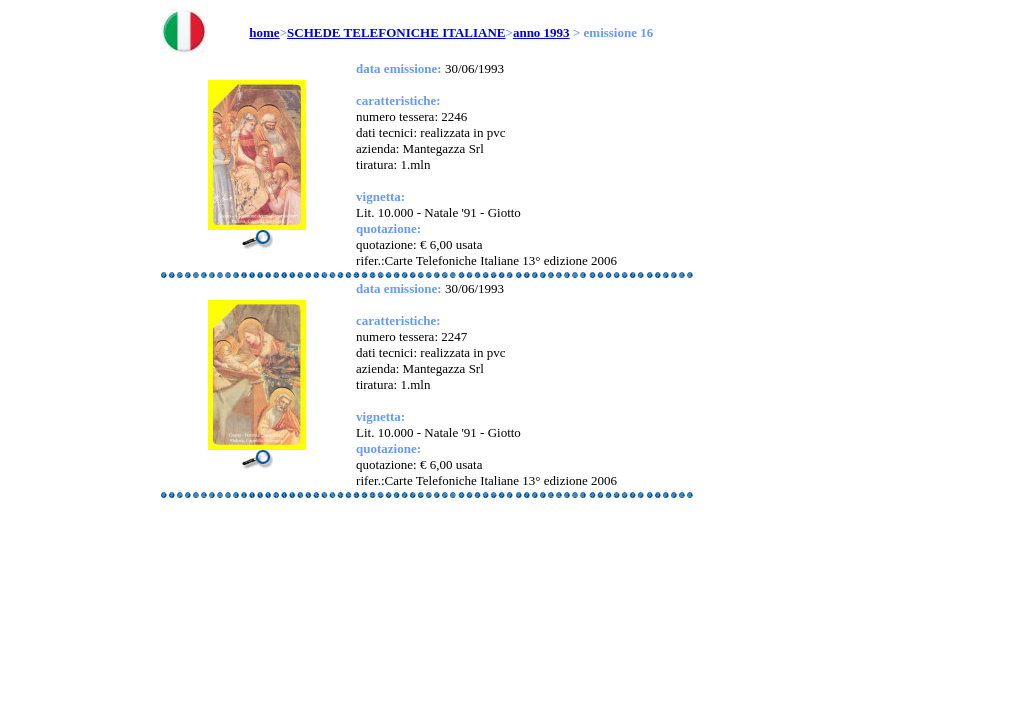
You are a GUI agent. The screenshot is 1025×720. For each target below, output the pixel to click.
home (264, 32)
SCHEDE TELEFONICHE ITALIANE (396, 32)
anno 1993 (541, 32)
